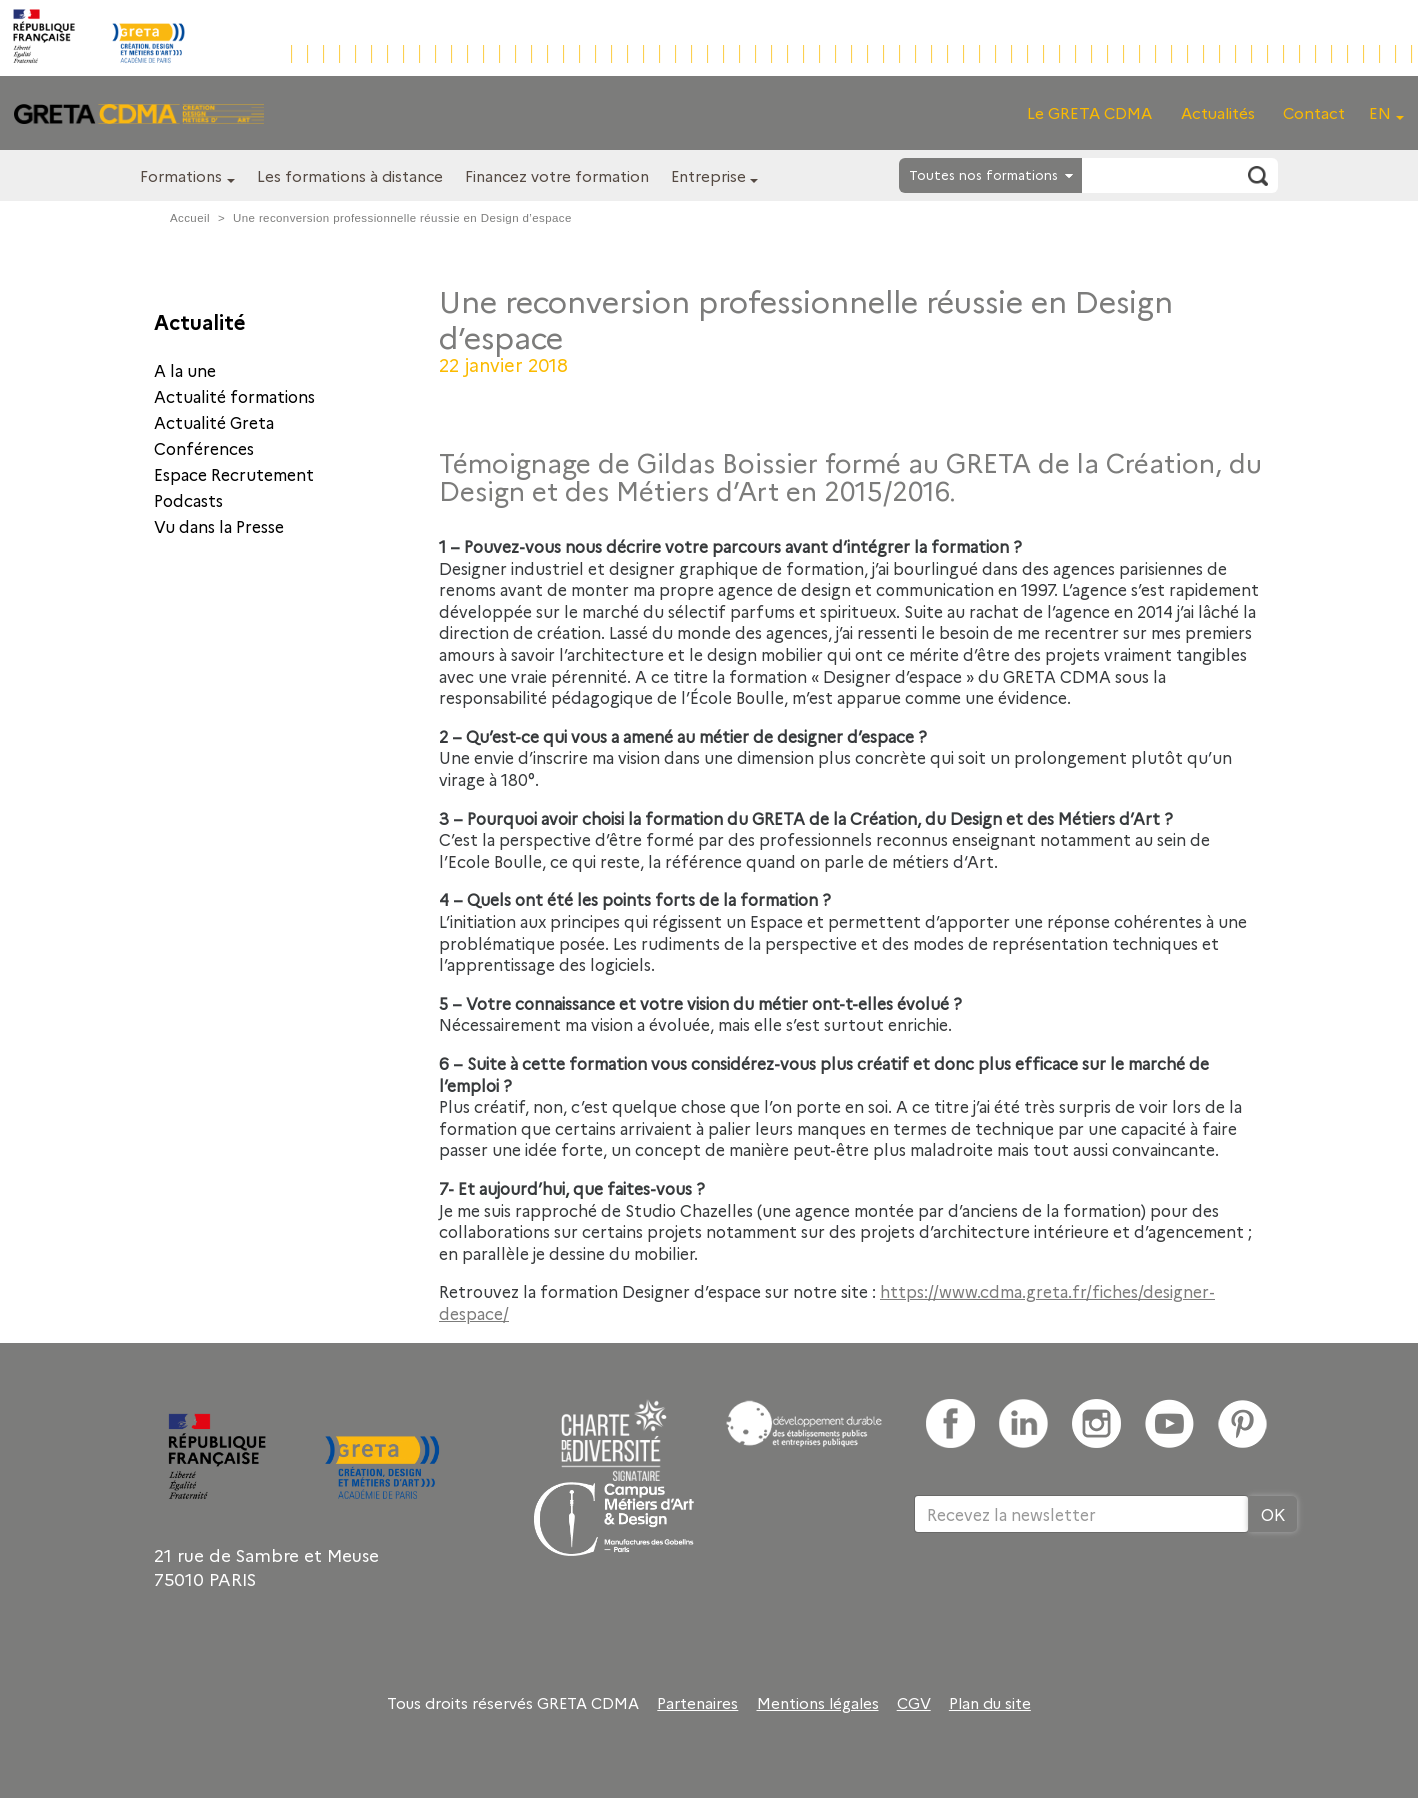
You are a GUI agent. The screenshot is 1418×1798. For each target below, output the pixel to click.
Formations (181, 175)
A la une (185, 370)
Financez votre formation (557, 175)
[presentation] (1066, 1598)
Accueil (190, 218)
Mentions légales (818, 1703)
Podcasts (188, 500)
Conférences (204, 448)
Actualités (1218, 112)
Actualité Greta (214, 422)
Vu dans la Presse (219, 526)
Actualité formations (234, 396)
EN (1380, 112)
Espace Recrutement (234, 474)
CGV (914, 1703)
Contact (1314, 112)
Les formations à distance (350, 175)
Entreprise (708, 175)
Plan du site (990, 1703)
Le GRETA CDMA (1089, 112)
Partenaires (697, 1703)
